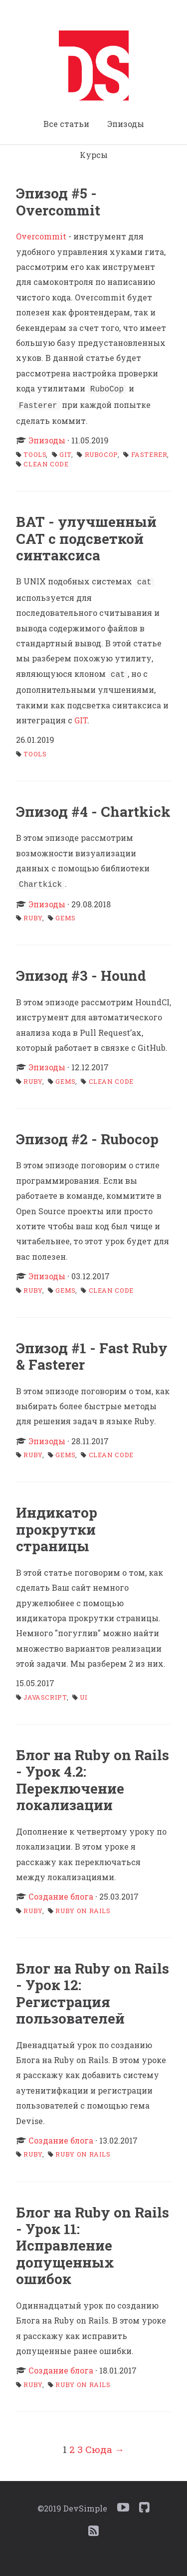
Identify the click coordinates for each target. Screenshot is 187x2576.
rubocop (101, 452)
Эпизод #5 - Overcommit (58, 201)
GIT (80, 716)
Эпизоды (125, 123)
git (65, 452)
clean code (45, 462)
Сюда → (104, 2444)
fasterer (149, 452)
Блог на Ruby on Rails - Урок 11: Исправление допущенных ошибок (92, 2241)
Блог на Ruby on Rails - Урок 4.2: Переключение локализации (92, 1775)
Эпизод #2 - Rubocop (87, 1134)
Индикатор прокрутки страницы (56, 1524)
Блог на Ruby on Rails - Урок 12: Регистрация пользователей (92, 1988)
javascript (45, 1692)
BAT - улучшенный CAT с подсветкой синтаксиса (86, 536)
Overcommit (41, 236)
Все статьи (66, 123)
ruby (33, 913)
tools (34, 452)
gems (65, 913)
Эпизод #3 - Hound (81, 970)
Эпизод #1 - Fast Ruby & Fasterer (92, 1351)
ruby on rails (82, 1906)
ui (83, 1692)
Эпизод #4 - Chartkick (93, 807)
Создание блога (60, 1891)
